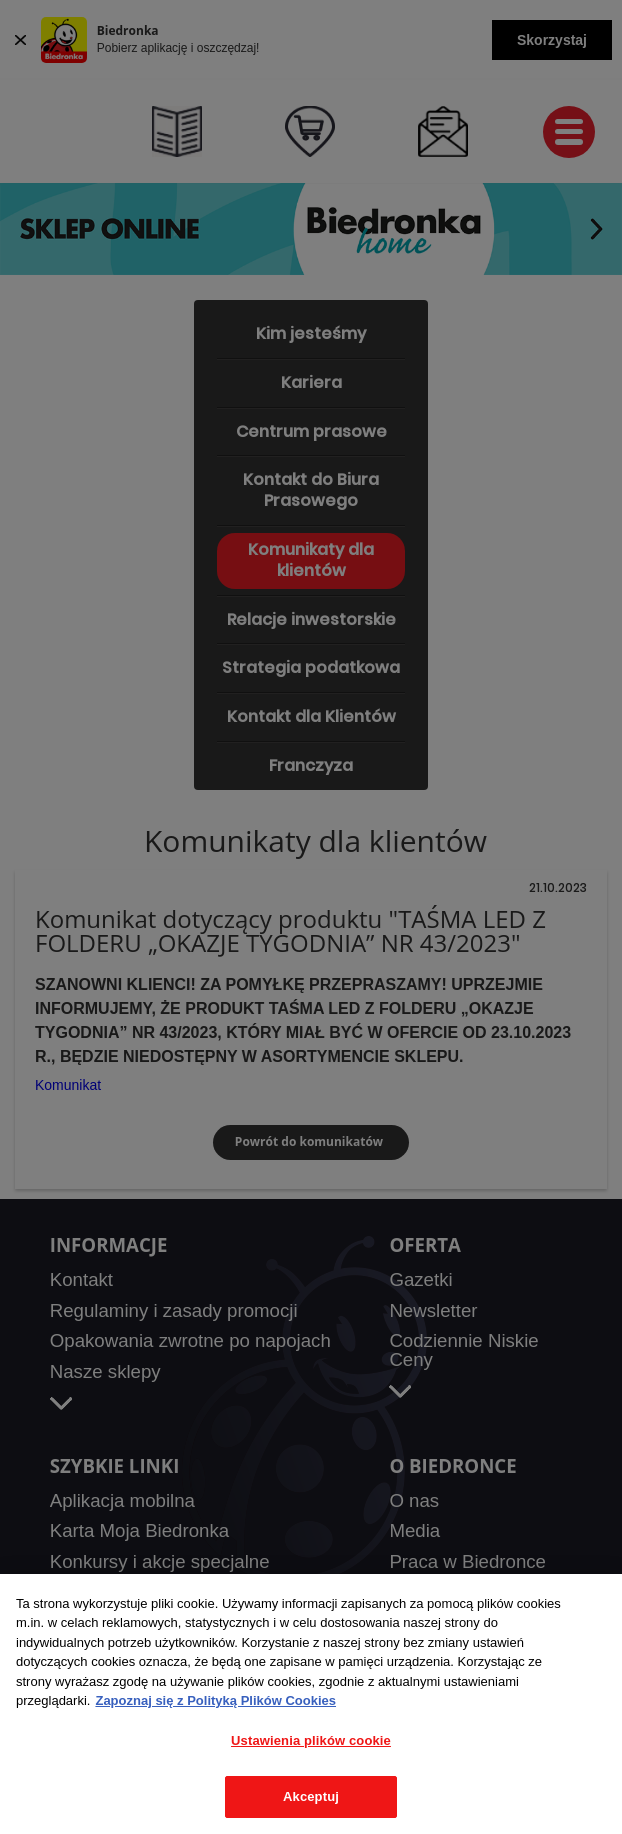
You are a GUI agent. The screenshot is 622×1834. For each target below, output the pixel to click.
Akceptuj (311, 1796)
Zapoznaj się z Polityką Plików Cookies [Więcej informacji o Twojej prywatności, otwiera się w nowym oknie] (215, 1700)
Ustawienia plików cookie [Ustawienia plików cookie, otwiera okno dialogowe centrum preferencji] (311, 1740)
